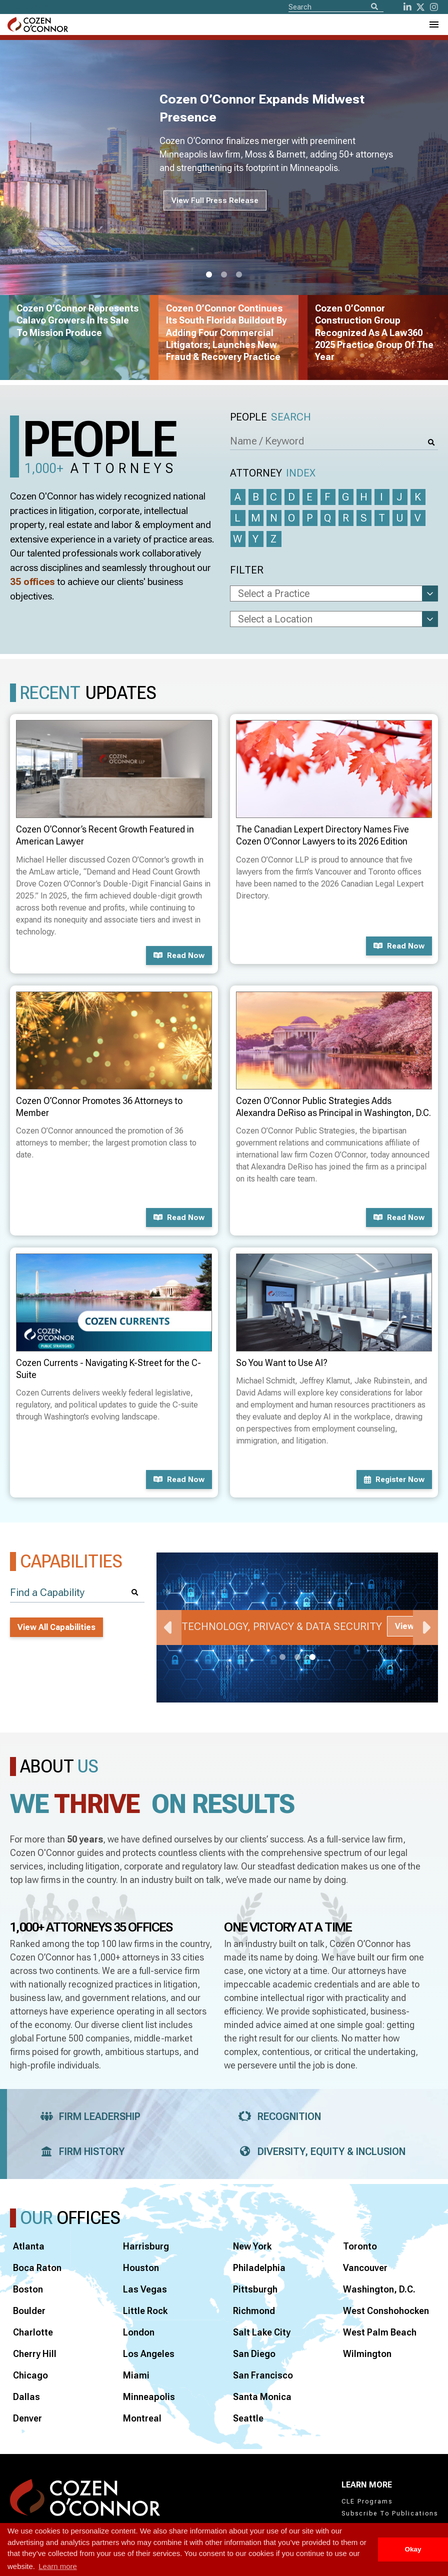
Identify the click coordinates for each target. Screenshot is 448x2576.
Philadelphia (259, 2267)
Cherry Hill (34, 2353)
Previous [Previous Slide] (169, 1627)
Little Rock (145, 2311)
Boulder (29, 2311)
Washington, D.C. (379, 2289)
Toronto (360, 2246)
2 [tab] (224, 275)
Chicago (30, 2375)
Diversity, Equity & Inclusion (319, 2152)
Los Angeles (148, 2353)
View (404, 1626)
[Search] (374, 7)
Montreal (142, 2418)
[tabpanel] (297, 1627)
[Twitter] (420, 7)
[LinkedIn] (408, 7)
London (138, 2332)
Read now (179, 955)
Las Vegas (145, 2289)
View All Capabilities (57, 1627)
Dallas (26, 2397)
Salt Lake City (261, 2332)
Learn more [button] (57, 2566)
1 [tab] (209, 275)
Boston (28, 2289)
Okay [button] (412, 2549)
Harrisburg (146, 2246)
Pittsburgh (255, 2289)
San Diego (254, 2353)
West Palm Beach (379, 2332)
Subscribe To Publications (390, 2513)
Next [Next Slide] (425, 1627)
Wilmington (367, 2353)
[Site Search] (336, 6)
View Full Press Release (215, 200)
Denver (27, 2418)
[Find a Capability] (77, 1592)
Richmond (254, 2311)
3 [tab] (239, 275)
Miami (136, 2375)
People (270, 417)
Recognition (276, 2116)
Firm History (79, 2152)
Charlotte (33, 2332)
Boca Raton (37, 2267)
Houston (141, 2267)
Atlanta (28, 2246)
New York (252, 2246)
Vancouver (365, 2267)
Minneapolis (149, 2397)
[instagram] (434, 7)
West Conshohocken (386, 2311)
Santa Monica (262, 2397)
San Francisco (263, 2375)
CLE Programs (367, 2501)
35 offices (32, 582)
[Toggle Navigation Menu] (433, 24)
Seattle (248, 2418)
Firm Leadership (87, 2116)
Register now (394, 1479)
